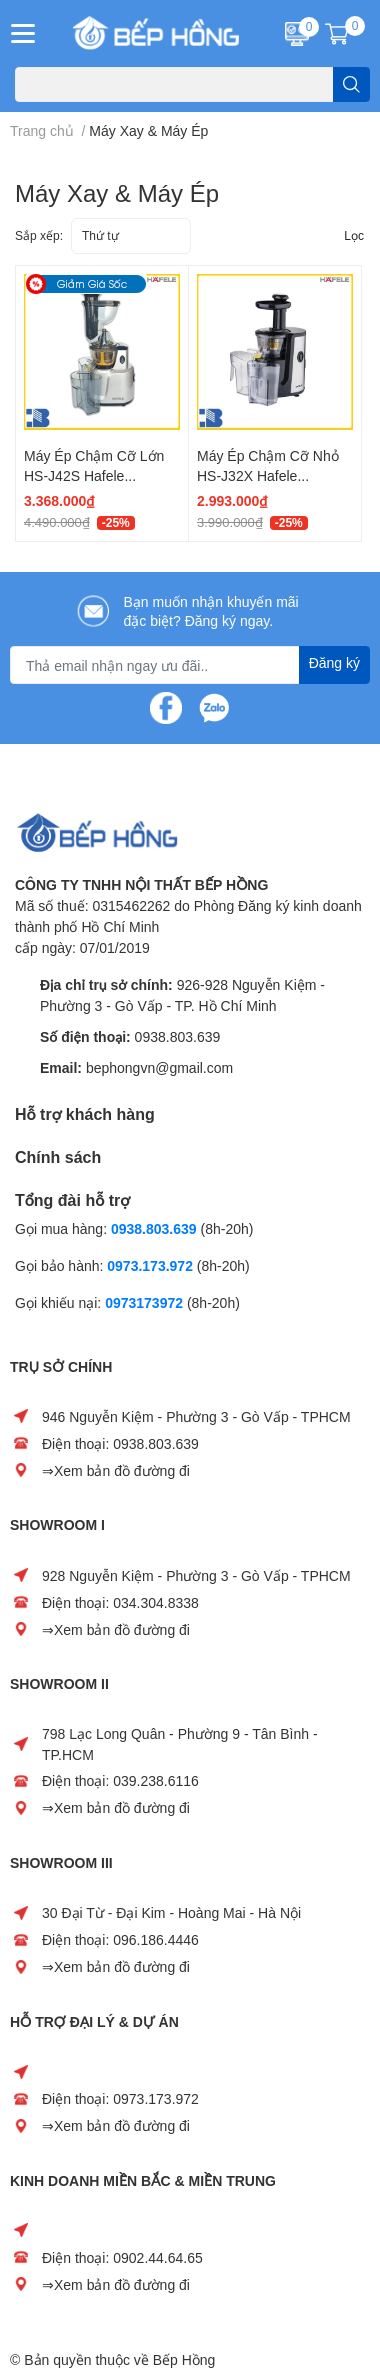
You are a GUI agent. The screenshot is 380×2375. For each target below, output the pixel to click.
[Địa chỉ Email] (190, 665)
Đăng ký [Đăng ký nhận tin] (334, 662)
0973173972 (144, 1302)
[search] (351, 84)
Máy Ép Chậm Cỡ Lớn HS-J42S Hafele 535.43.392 (94, 475)
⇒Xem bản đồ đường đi (116, 1470)
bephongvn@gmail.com (159, 1067)
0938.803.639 (178, 1036)
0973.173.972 (150, 1265)
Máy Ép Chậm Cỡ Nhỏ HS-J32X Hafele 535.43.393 (268, 475)
